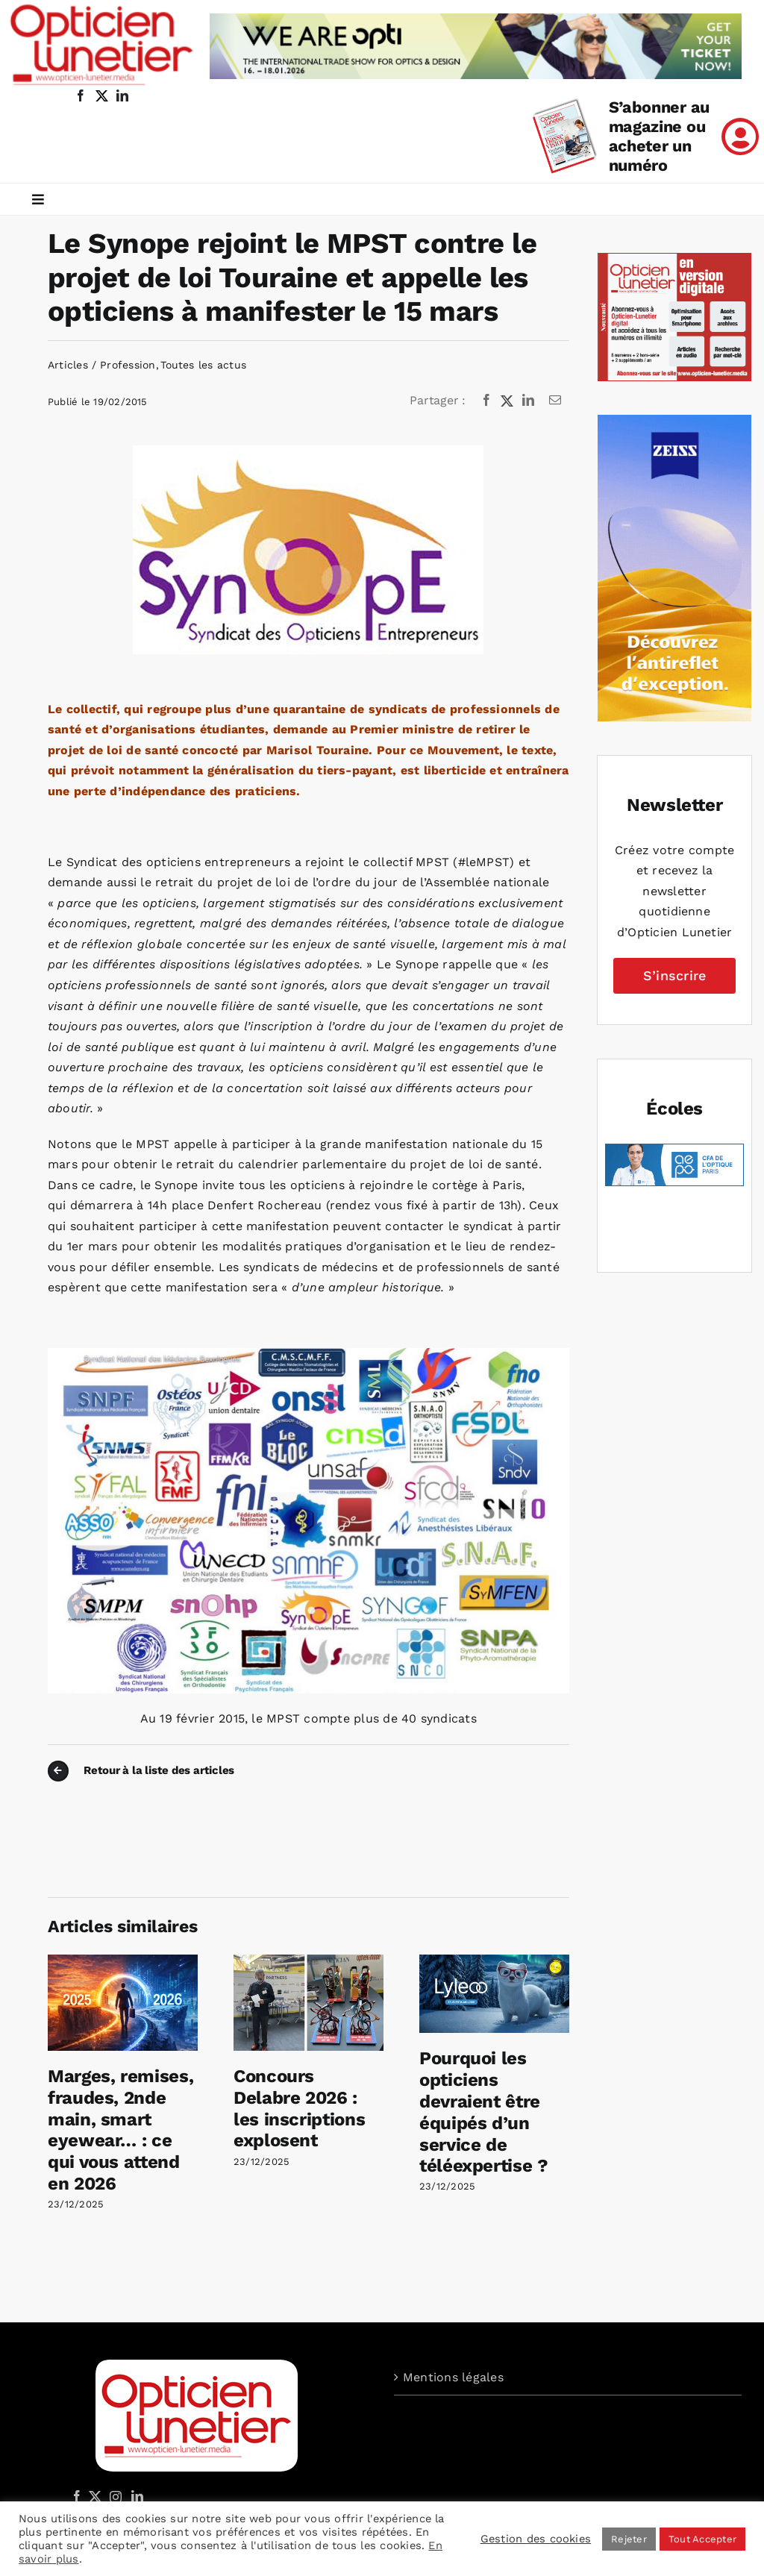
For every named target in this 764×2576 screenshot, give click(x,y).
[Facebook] (486, 400)
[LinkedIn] (528, 400)
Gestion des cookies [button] (536, 2538)
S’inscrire (674, 975)
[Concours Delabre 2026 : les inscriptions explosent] (308, 1962)
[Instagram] (113, 2496)
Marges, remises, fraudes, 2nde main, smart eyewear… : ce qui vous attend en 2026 (120, 2130)
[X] (507, 400)
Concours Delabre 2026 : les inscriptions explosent (299, 2108)
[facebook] (81, 95)
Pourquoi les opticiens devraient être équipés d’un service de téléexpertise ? (483, 2112)
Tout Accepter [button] (702, 2539)
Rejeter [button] (629, 2539)
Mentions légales (453, 2377)
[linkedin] (122, 95)
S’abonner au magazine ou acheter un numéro (659, 136)
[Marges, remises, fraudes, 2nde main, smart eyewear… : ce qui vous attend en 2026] (123, 1962)
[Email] (555, 400)
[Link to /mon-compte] (740, 136)
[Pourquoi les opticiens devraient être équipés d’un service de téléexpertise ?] (494, 1962)
